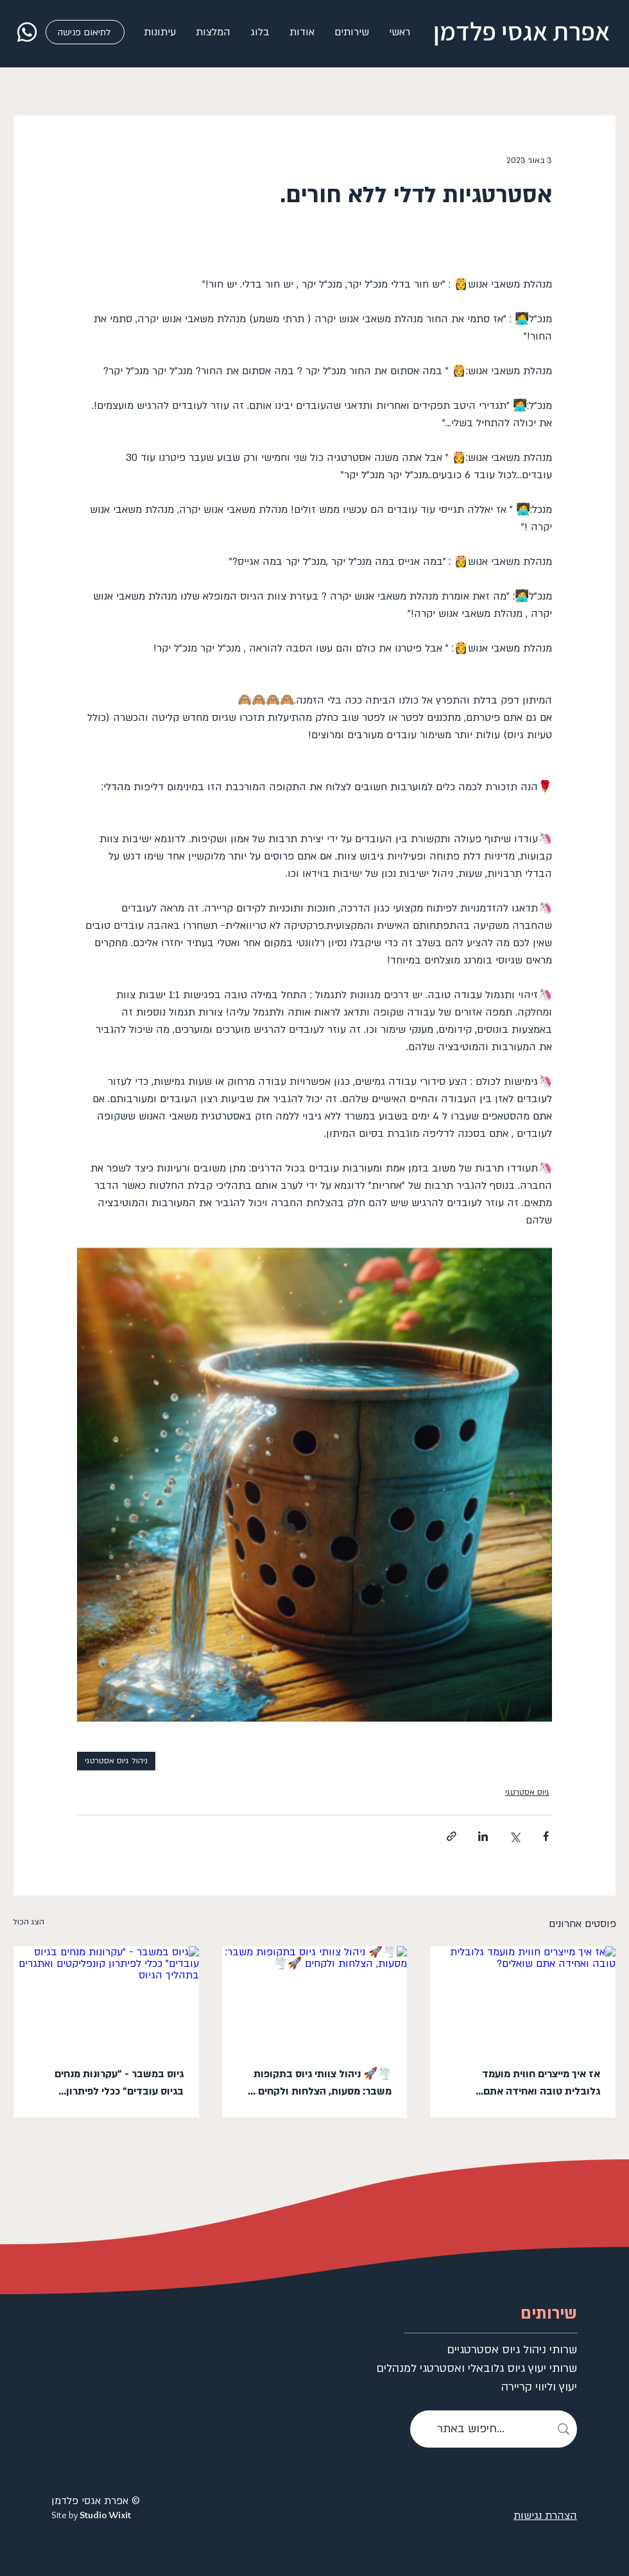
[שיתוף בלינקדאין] (483, 1836)
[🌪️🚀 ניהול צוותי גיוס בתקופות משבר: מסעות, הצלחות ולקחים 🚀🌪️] (315, 1998)
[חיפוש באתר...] (493, 2429)
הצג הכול (28, 1922)
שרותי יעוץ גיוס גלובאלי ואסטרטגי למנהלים (521, 2368)
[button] (351, 32)
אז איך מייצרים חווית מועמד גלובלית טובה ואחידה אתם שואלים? (541, 2083)
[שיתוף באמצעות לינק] (451, 1836)
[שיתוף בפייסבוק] (546, 1836)
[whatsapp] (27, 32)
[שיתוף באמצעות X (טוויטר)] (514, 1836)
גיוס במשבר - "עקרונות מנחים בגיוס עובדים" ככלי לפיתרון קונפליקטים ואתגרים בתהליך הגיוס (109, 2083)
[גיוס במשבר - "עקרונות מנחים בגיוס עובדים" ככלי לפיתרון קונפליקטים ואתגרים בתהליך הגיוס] (106, 1998)
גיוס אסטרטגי (527, 1792)
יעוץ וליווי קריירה (539, 2387)
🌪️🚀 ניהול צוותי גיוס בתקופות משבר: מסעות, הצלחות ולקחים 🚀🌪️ (316, 2083)
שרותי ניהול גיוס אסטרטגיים (521, 2349)
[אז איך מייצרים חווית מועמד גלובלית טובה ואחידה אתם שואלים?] (523, 1998)
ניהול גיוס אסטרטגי (116, 1761)
